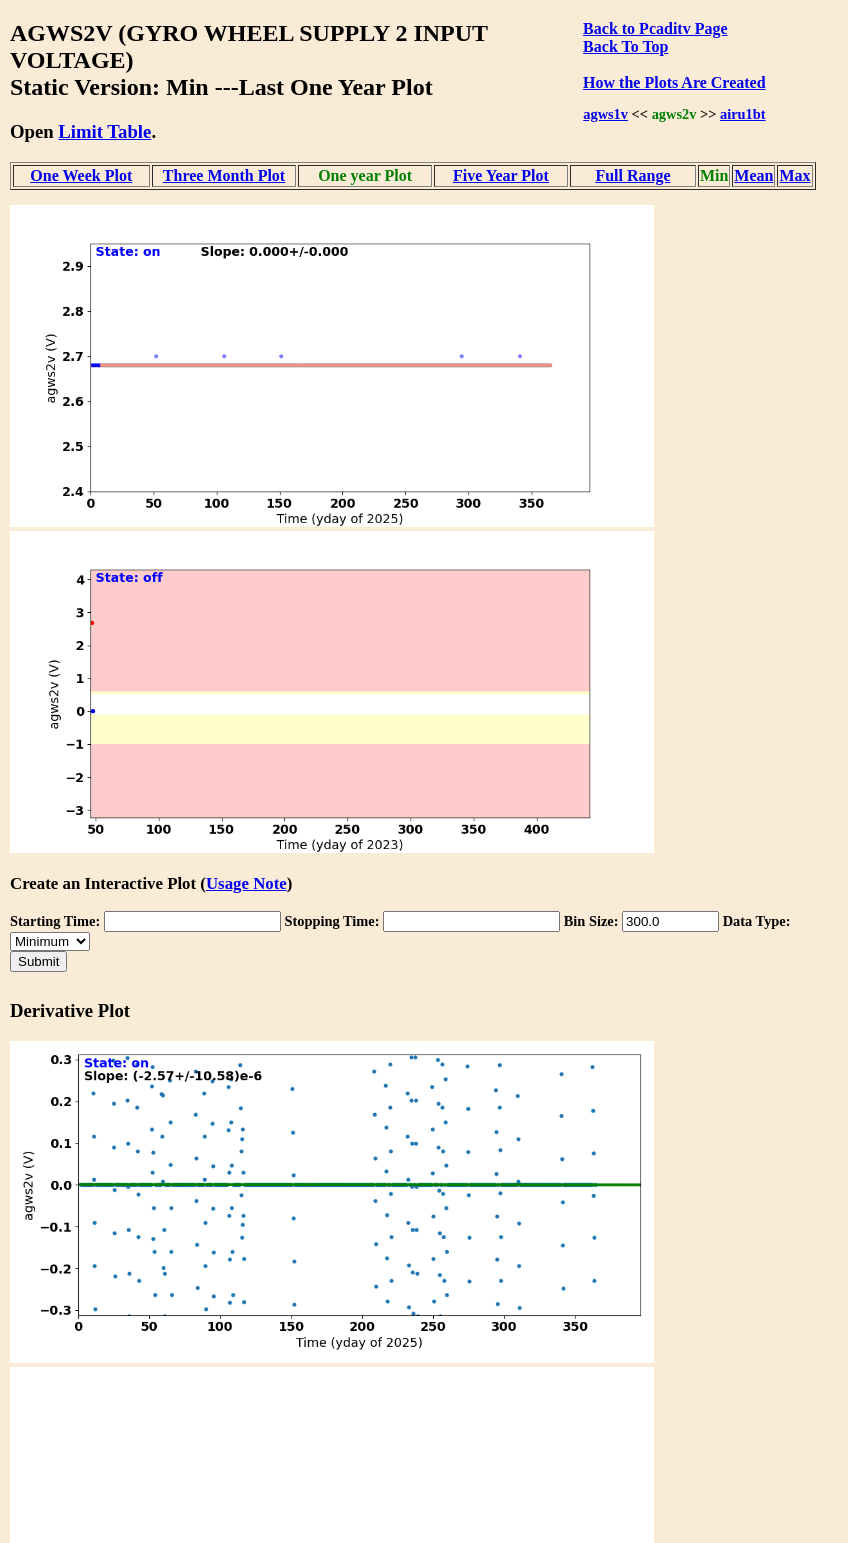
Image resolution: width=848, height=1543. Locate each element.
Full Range (632, 175)
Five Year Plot (501, 175)
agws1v (605, 114)
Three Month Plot (224, 175)
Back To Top (625, 46)
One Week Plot (81, 175)
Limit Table (104, 131)
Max (794, 175)
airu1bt (743, 114)
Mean (753, 175)
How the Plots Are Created (674, 82)
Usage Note (246, 883)
